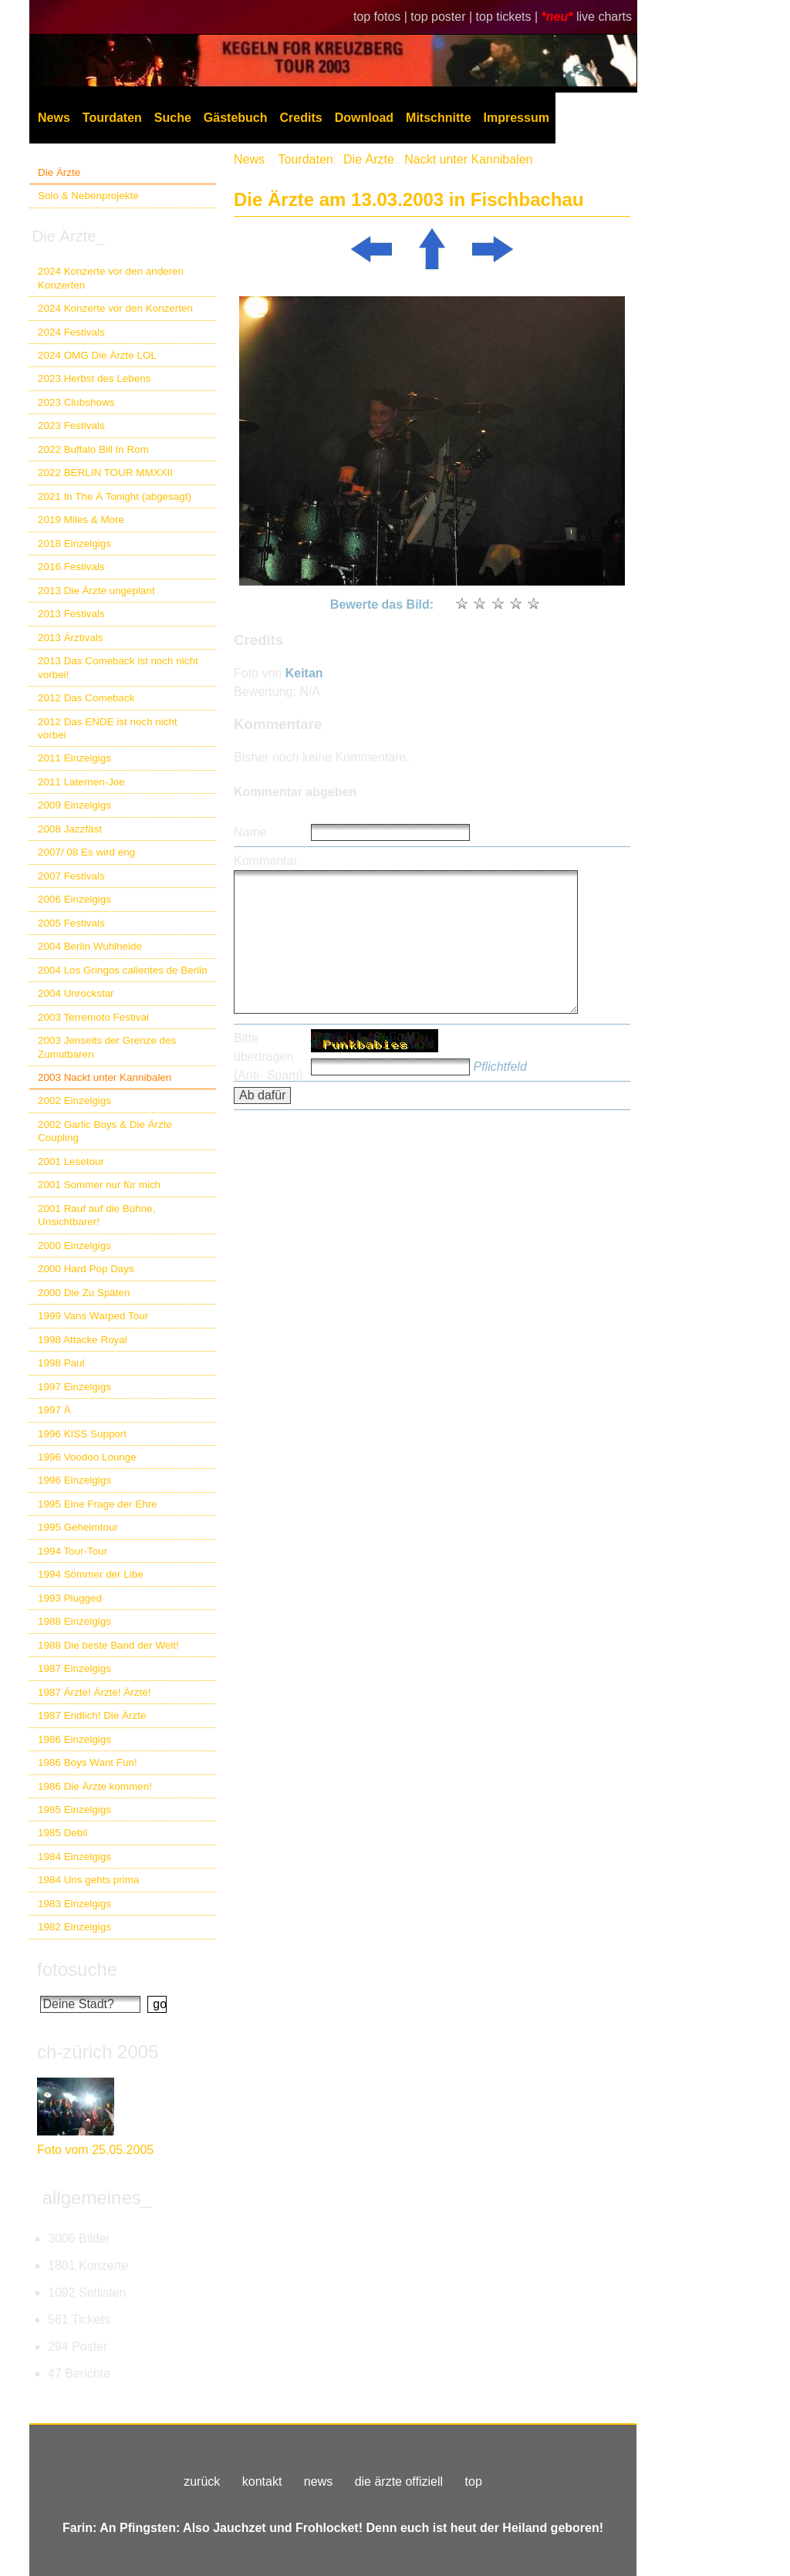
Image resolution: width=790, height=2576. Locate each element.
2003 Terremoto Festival (93, 1017)
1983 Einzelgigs (74, 1903)
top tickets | (509, 16)
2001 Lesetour (71, 1161)
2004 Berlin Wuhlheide (90, 946)
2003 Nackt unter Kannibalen (104, 1077)
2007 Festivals (71, 876)
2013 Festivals (71, 614)
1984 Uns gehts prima (88, 1880)
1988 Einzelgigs (74, 1621)
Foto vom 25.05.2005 (95, 2149)
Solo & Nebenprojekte (88, 195)
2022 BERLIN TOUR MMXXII (105, 472)
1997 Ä (54, 1410)
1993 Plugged (70, 1598)
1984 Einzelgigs (74, 1856)
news (318, 2481)
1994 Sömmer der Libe (90, 1574)
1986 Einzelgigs (74, 1739)
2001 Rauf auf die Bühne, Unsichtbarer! (96, 1215)
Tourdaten (112, 117)
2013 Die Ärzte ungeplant (96, 590)
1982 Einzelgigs (74, 1927)
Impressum (516, 117)
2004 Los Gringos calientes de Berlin (123, 970)
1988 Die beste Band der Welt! (108, 1645)
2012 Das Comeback (86, 698)
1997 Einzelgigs (74, 1387)
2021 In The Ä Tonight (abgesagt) (114, 496)
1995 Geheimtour (78, 1527)
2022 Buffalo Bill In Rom (93, 449)
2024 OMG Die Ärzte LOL (97, 355)
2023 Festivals (71, 425)
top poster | (442, 16)
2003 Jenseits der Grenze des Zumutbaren (107, 1047)
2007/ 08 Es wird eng (86, 852)
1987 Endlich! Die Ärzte (92, 1715)
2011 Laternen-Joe (81, 782)
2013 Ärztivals (70, 637)
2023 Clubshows (76, 402)
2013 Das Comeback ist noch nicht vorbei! (118, 667)
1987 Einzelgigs (74, 1668)
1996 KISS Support (82, 1434)
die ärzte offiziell (399, 2481)
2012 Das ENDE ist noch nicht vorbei (107, 728)
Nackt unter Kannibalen (468, 159)
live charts (604, 16)
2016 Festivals (71, 566)
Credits (301, 117)
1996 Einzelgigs (74, 1480)
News (54, 117)
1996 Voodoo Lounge (87, 1457)
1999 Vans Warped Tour (93, 1316)
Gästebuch (236, 117)
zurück (202, 2481)
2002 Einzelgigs (74, 1100)
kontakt (262, 2481)
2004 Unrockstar (76, 993)
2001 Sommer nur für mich (99, 1184)
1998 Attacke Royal (82, 1339)
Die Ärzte (59, 172)
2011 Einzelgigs (74, 758)
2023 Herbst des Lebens (94, 378)
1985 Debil (62, 1832)
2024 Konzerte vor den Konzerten (115, 308)
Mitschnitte (438, 117)
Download (364, 117)
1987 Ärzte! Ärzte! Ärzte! (94, 1692)
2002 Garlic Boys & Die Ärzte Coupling (105, 1131)
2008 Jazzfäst (70, 829)
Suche (172, 117)
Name (250, 832)
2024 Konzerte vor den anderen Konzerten (111, 277)
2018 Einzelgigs (74, 543)
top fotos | (381, 16)
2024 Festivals (71, 332)
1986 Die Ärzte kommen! (95, 1786)
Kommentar (266, 860)
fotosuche (77, 1969)
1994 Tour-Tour (72, 1551)
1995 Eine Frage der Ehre (97, 1504)
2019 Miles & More (81, 519)
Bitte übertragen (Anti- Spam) (268, 1056)
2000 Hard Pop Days (86, 1268)
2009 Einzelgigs (74, 805)
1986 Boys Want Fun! (87, 1762)
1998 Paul (61, 1363)
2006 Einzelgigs (74, 899)
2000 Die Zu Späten (84, 1292)
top (473, 2481)
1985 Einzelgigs (74, 1809)
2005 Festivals (71, 923)
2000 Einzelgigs (74, 1245)
